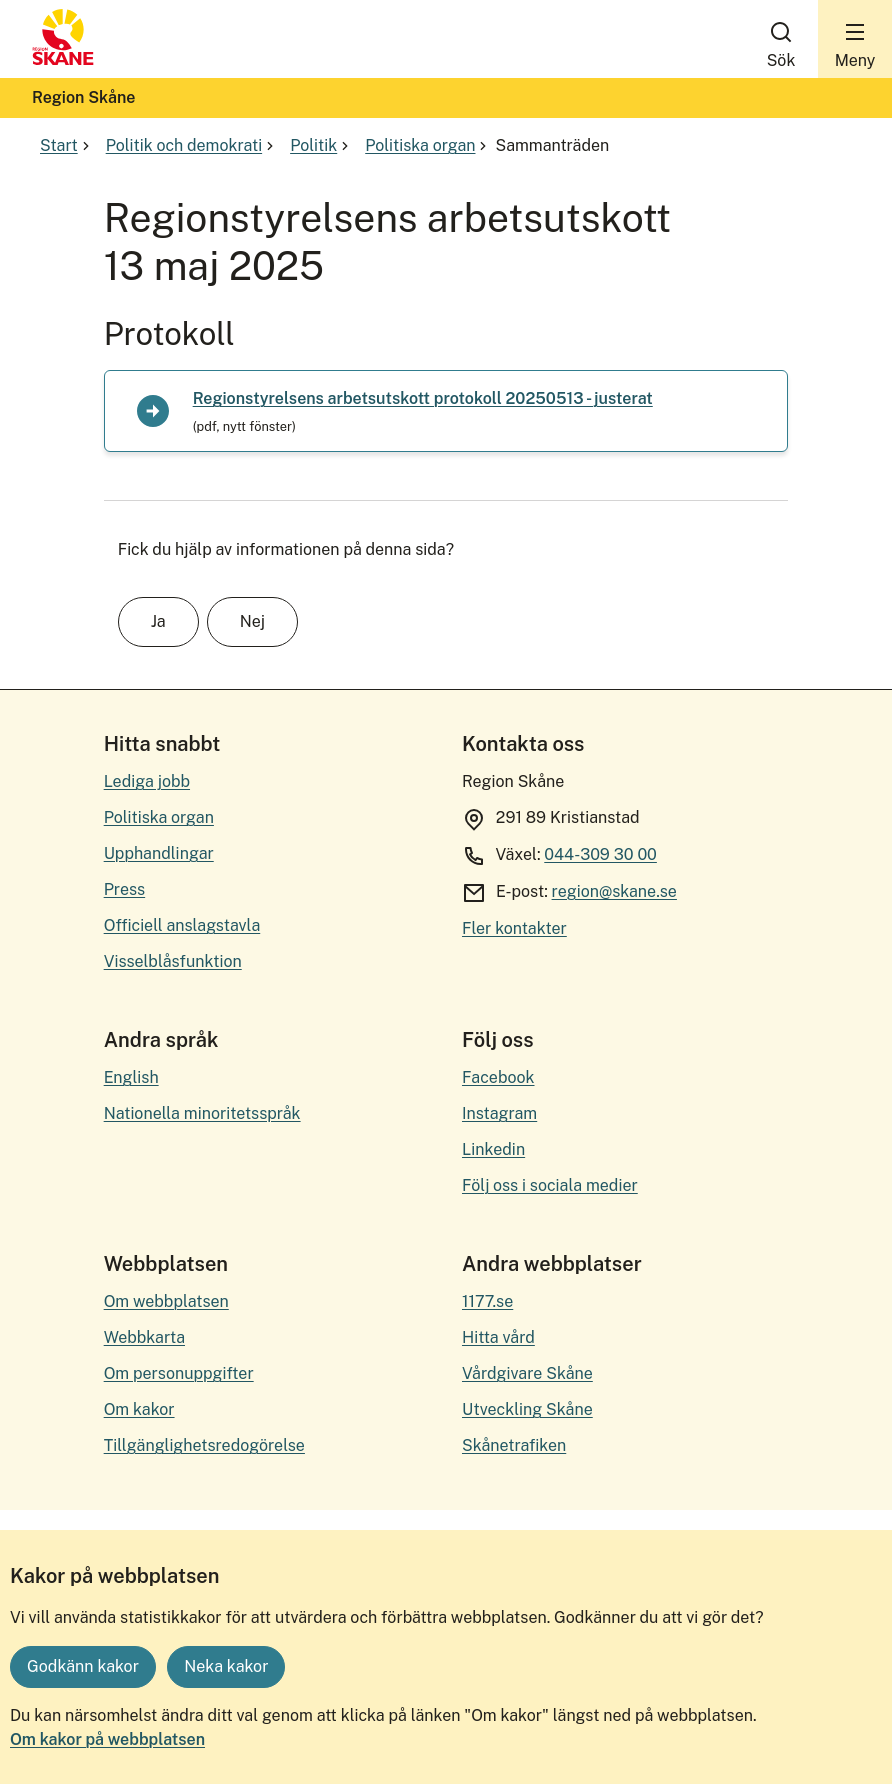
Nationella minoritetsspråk (202, 1113)
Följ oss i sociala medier (550, 1185)
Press (125, 889)
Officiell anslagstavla (182, 925)
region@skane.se (614, 891)
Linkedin (493, 1149)
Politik (321, 145)
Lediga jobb (147, 781)
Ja (158, 621)
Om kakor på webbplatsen (107, 1739)
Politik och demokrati (192, 145)
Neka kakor (226, 1666)
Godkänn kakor (83, 1666)
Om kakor (139, 1409)
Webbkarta (144, 1337)
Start (67, 145)
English (131, 1077)
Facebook (498, 1077)
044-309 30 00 (600, 854)
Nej (252, 621)
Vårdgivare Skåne (527, 1373)
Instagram (499, 1113)
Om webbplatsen (166, 1301)
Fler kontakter (514, 928)
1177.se (487, 1301)
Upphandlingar (159, 853)
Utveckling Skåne (527, 1409)
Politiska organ (428, 145)
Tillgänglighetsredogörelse (204, 1445)
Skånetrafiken (514, 1445)
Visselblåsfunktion (173, 961)
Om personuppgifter (179, 1373)
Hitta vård (498, 1337)
